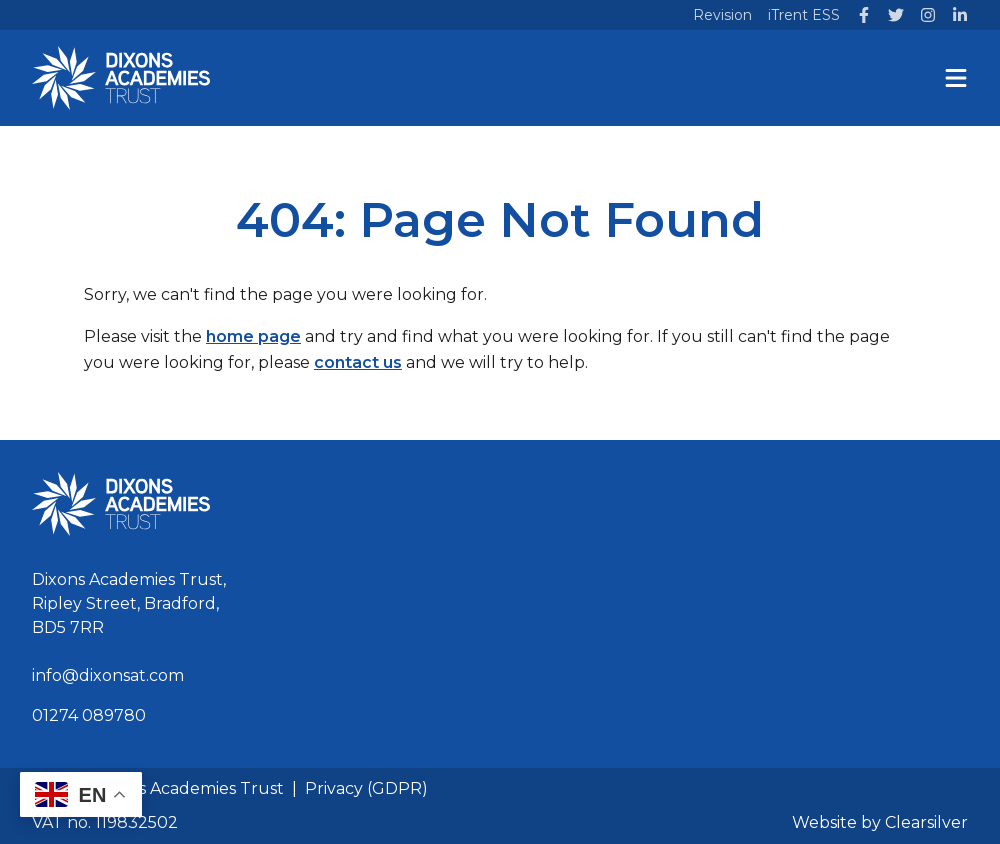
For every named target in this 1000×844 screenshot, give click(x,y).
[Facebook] (864, 15)
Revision (722, 15)
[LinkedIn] (960, 15)
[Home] (121, 78)
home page (253, 336)
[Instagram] (928, 15)
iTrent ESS (804, 15)
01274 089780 (89, 715)
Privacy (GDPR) (366, 788)
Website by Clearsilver (880, 822)
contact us (358, 362)
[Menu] (956, 78)
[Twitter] (896, 15)
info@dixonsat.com (108, 675)
